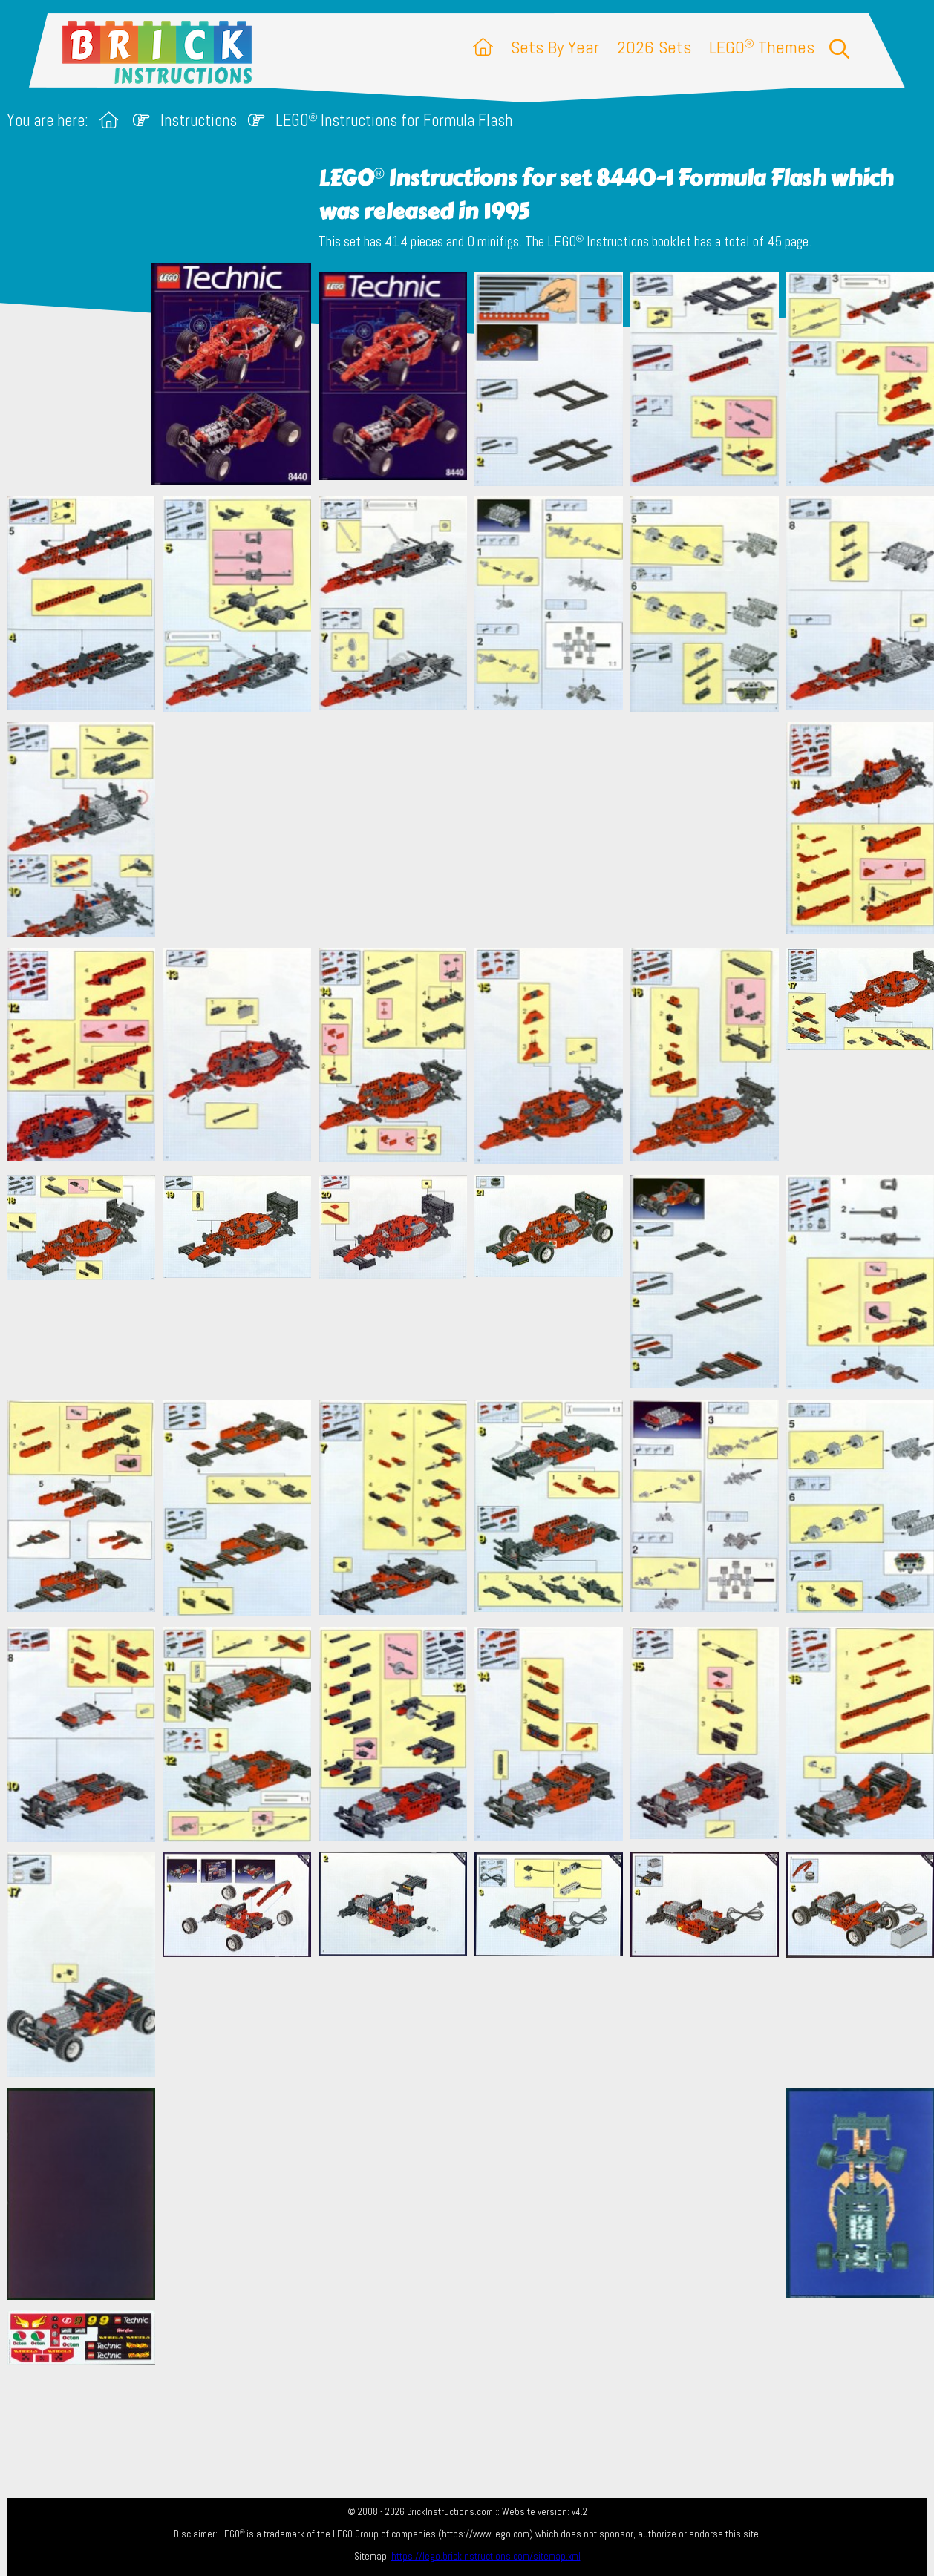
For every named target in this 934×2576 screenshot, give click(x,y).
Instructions (198, 120)
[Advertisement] (474, 829)
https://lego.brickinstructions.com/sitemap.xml (486, 2556)
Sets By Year (555, 47)
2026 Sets (654, 47)
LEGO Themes (761, 47)
